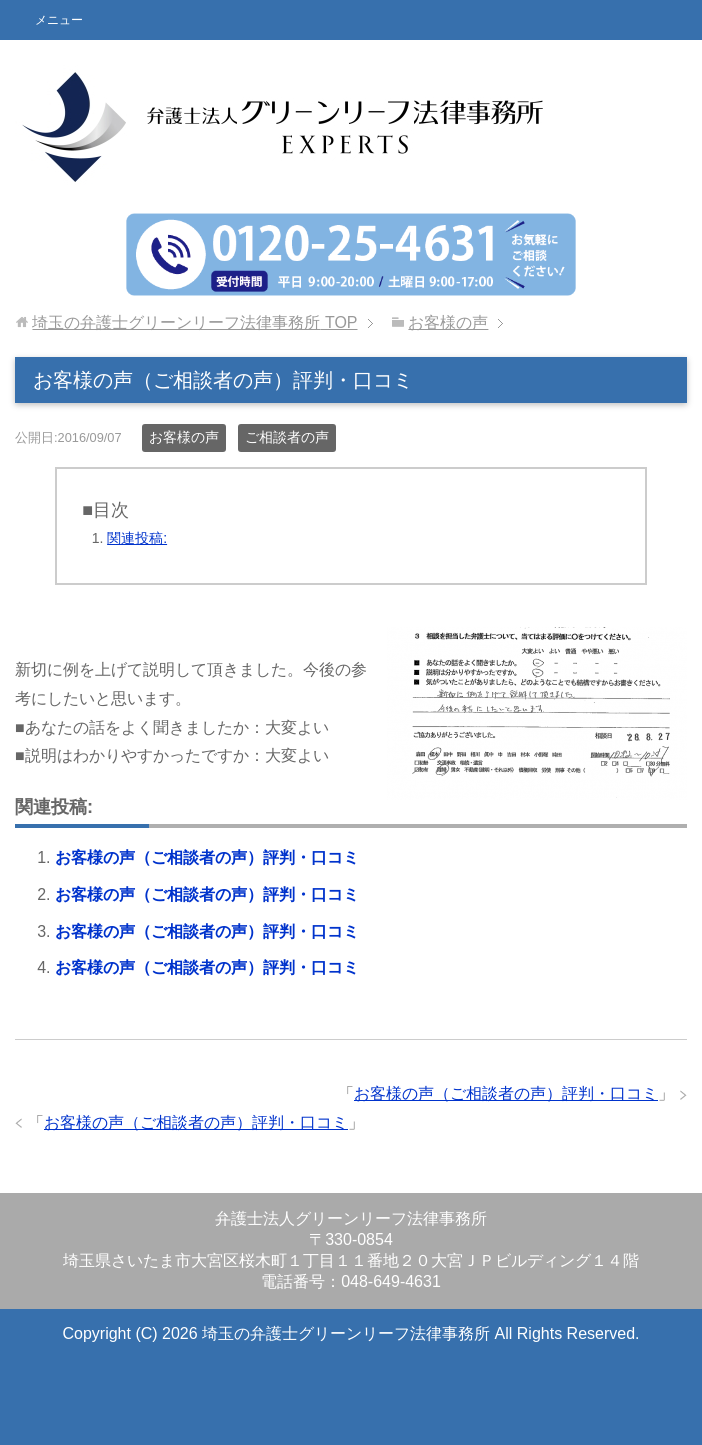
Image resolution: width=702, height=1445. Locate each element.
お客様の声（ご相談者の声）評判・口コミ (207, 857)
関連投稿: (137, 538)
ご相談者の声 (287, 437)
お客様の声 (184, 437)
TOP (194, 322)
